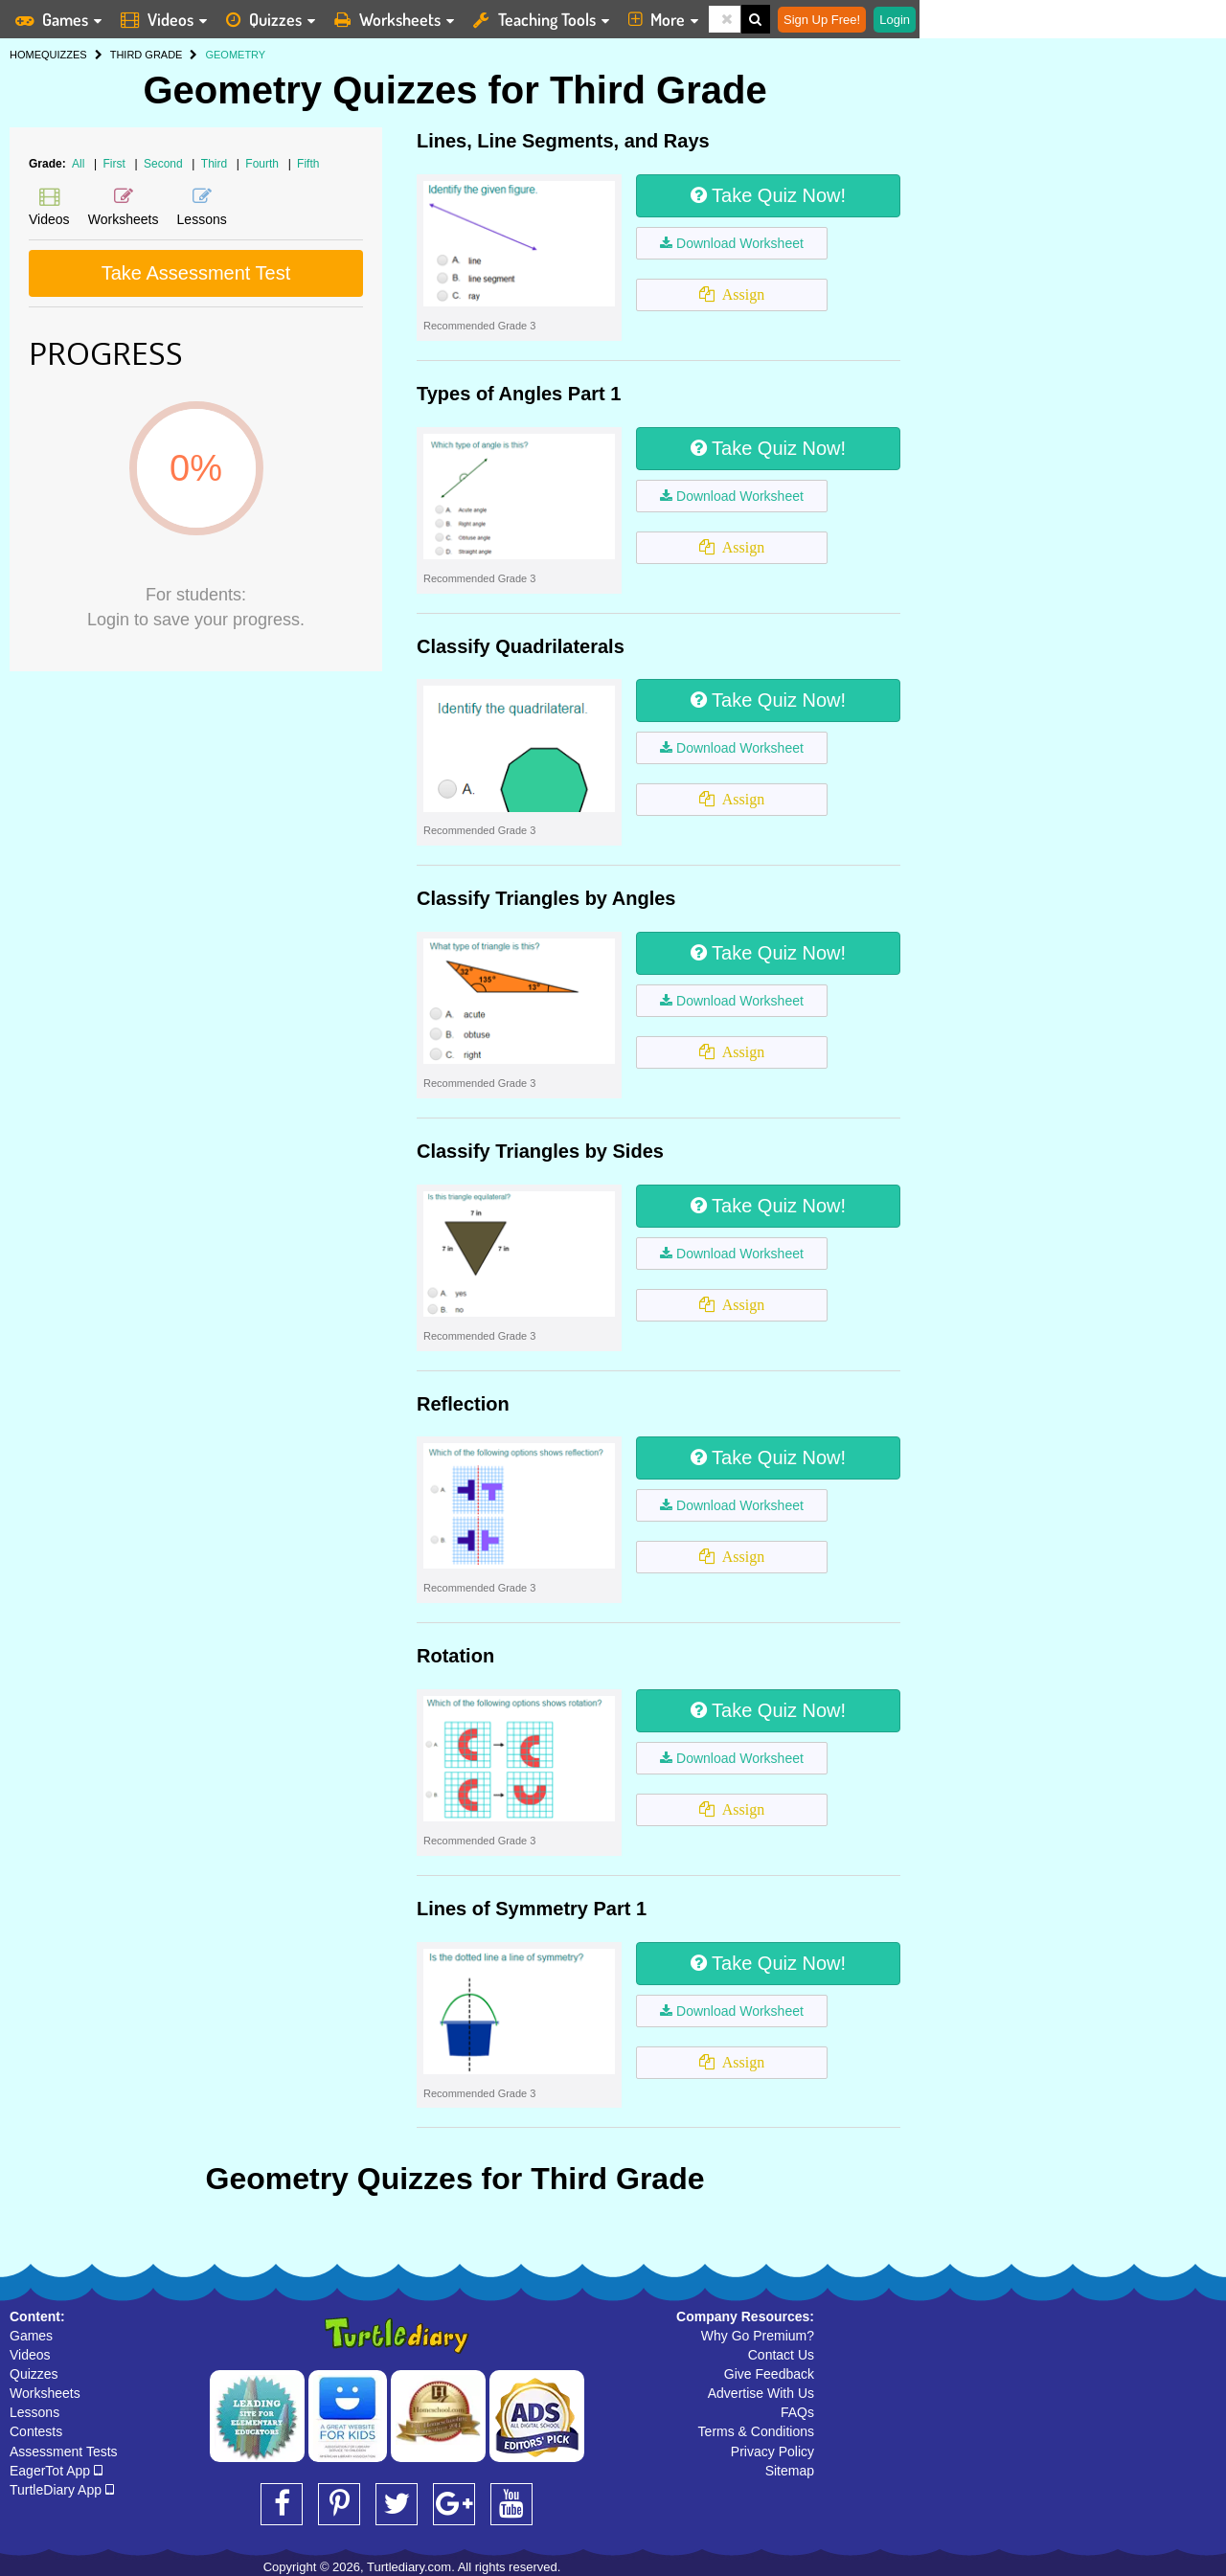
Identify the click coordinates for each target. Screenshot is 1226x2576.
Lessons (34, 2412)
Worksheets (45, 2393)
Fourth (263, 163)
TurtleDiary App (62, 2489)
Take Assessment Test (196, 272)
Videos (30, 2354)
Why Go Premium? (757, 2335)
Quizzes (34, 2374)
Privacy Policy (772, 2451)
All (78, 163)
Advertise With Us (761, 2393)
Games (31, 2335)
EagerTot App (56, 2470)
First (116, 163)
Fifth (308, 163)
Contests (36, 2431)
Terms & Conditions (756, 2431)
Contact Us (781, 2354)
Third (216, 163)
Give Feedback (769, 2374)
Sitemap (789, 2470)
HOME (25, 54)
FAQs (797, 2412)
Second (165, 163)
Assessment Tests (64, 2451)
